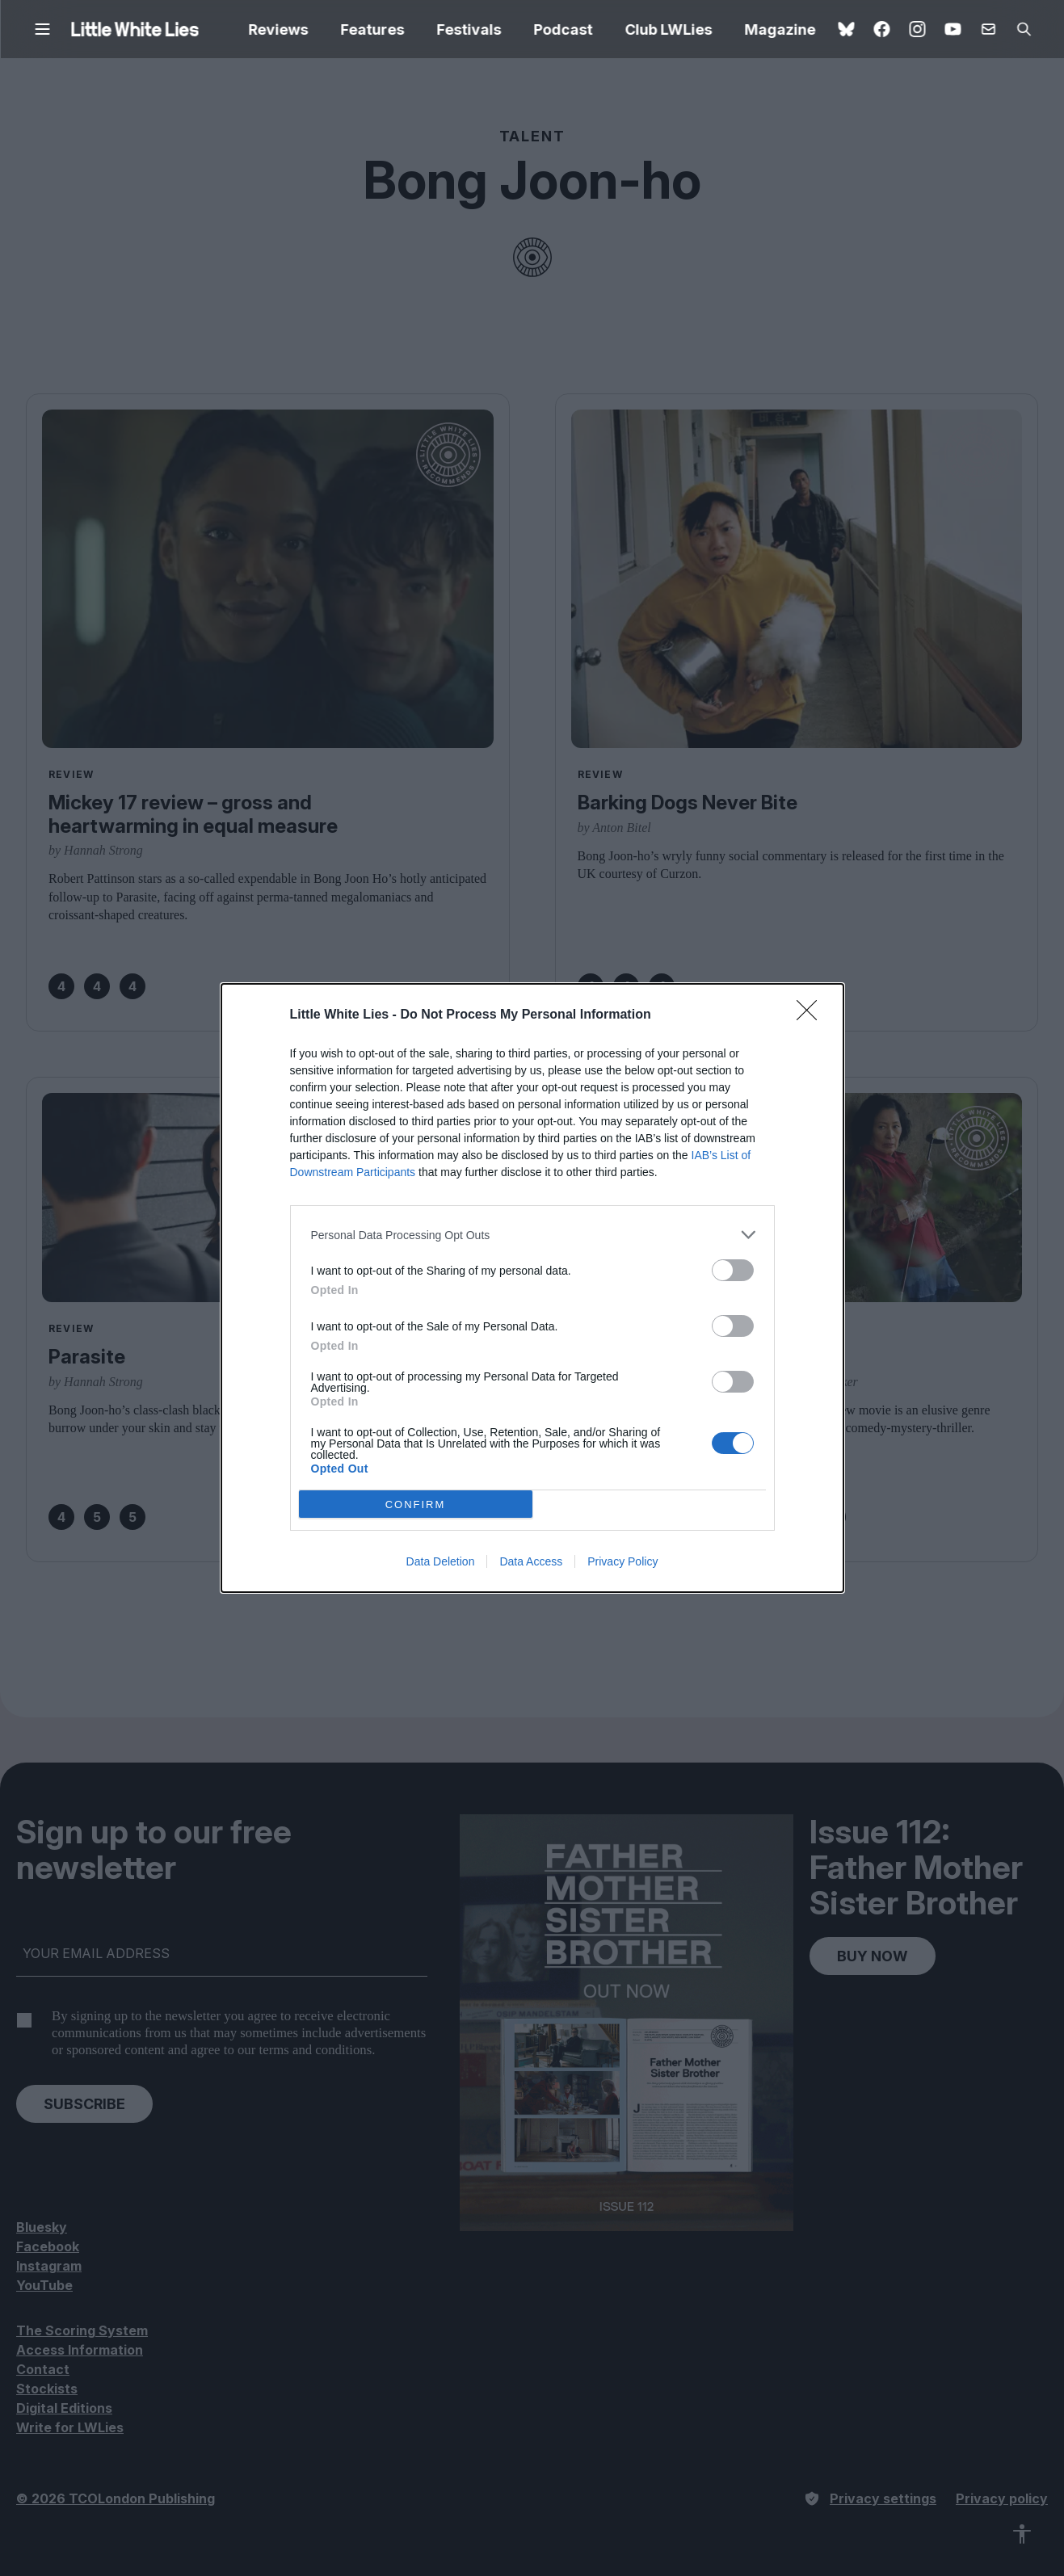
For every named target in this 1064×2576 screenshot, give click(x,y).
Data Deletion (440, 1561)
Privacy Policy (622, 1561)
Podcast (563, 29)
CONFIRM (415, 1504)
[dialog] (532, 1288)
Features (373, 29)
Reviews (279, 29)
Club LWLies (669, 29)
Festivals (469, 29)
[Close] (812, 1015)
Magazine (780, 29)
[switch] (733, 1270)
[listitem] (532, 1234)
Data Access (530, 1561)
